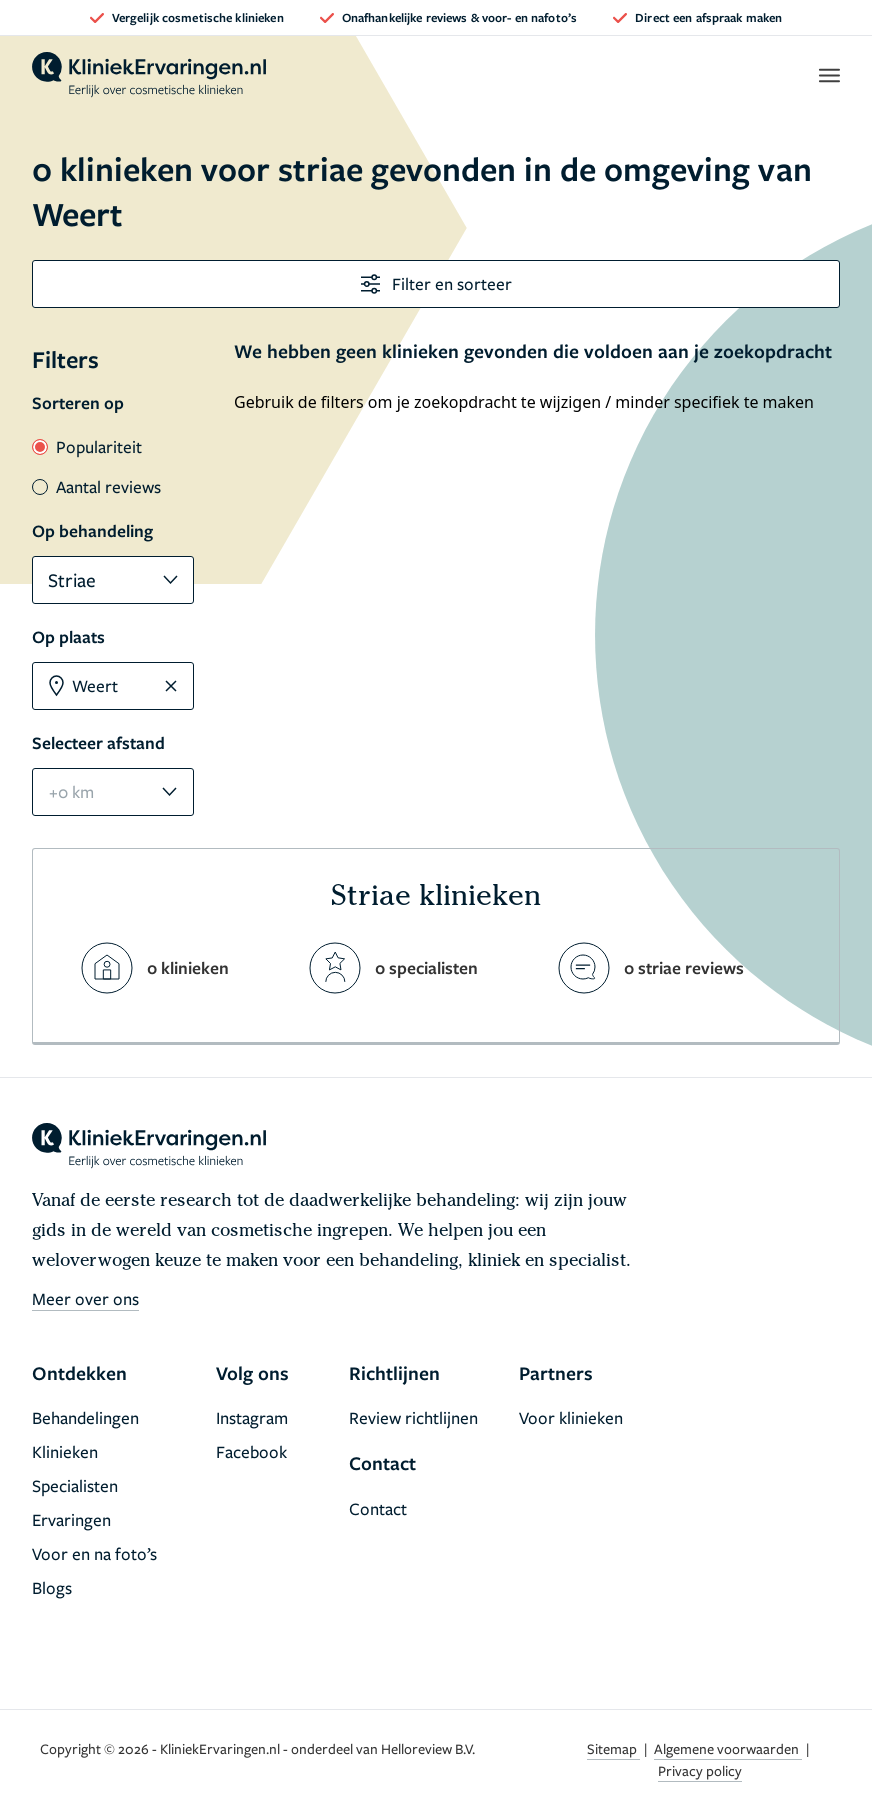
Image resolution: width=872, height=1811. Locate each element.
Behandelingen (85, 1417)
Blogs (52, 1587)
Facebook (251, 1451)
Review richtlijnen (413, 1417)
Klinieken (65, 1451)
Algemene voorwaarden (728, 1748)
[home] (149, 75)
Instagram (252, 1417)
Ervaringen (71, 1519)
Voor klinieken (571, 1417)
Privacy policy (700, 1770)
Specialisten (75, 1485)
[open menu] (828, 75)
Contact (378, 1508)
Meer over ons (85, 1298)
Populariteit (87, 446)
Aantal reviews (96, 486)
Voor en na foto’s (94, 1553)
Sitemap (613, 1748)
